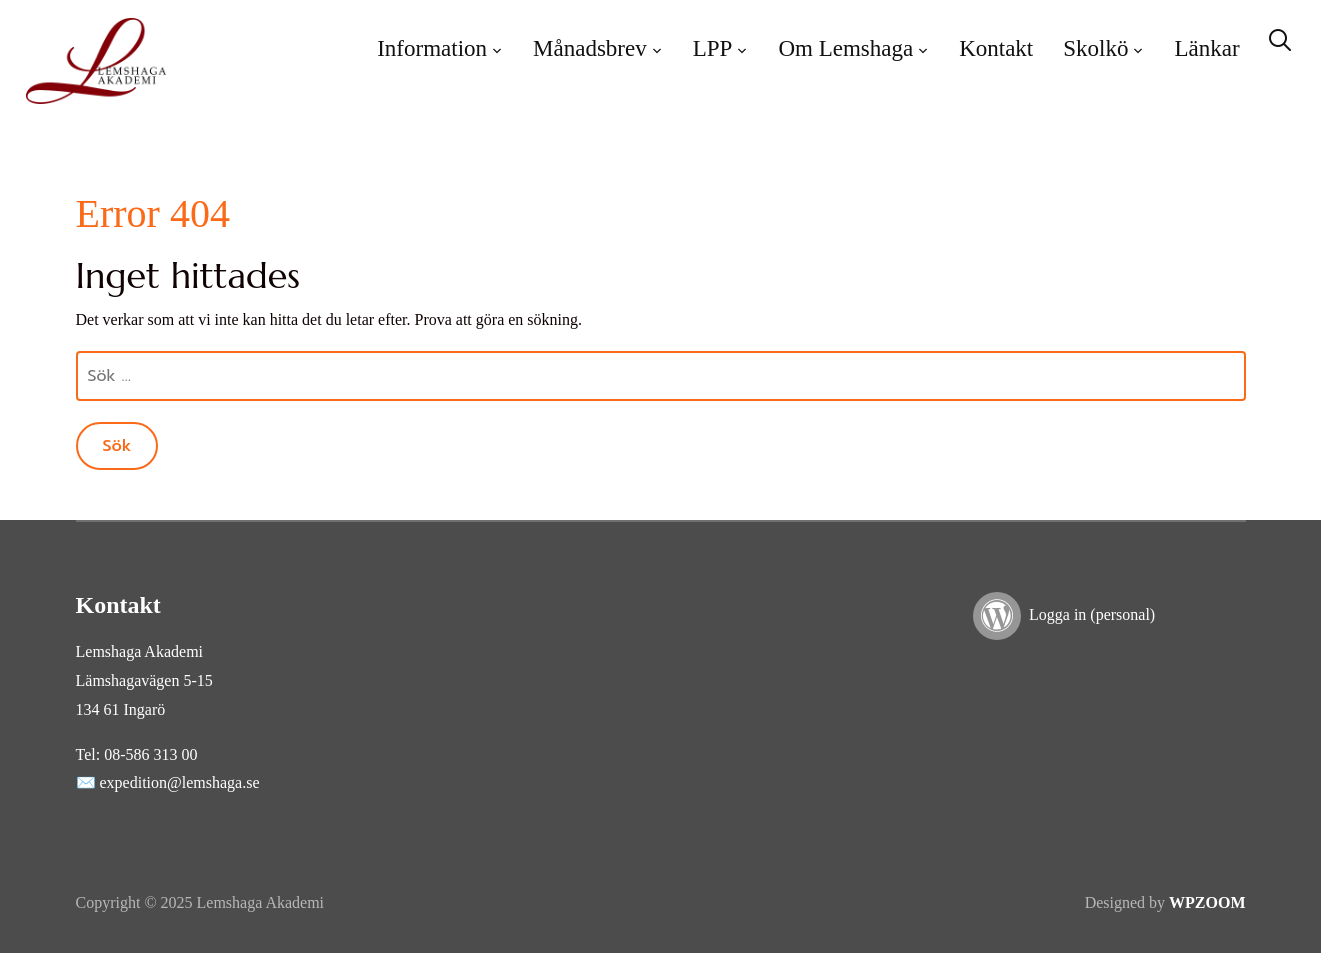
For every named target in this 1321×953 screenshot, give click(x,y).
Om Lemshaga (845, 48)
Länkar (1206, 48)
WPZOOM (1207, 902)
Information (432, 48)
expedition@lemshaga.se (180, 782)
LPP (713, 48)
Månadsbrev (590, 48)
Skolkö (1095, 48)
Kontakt (996, 48)
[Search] (1280, 38)
